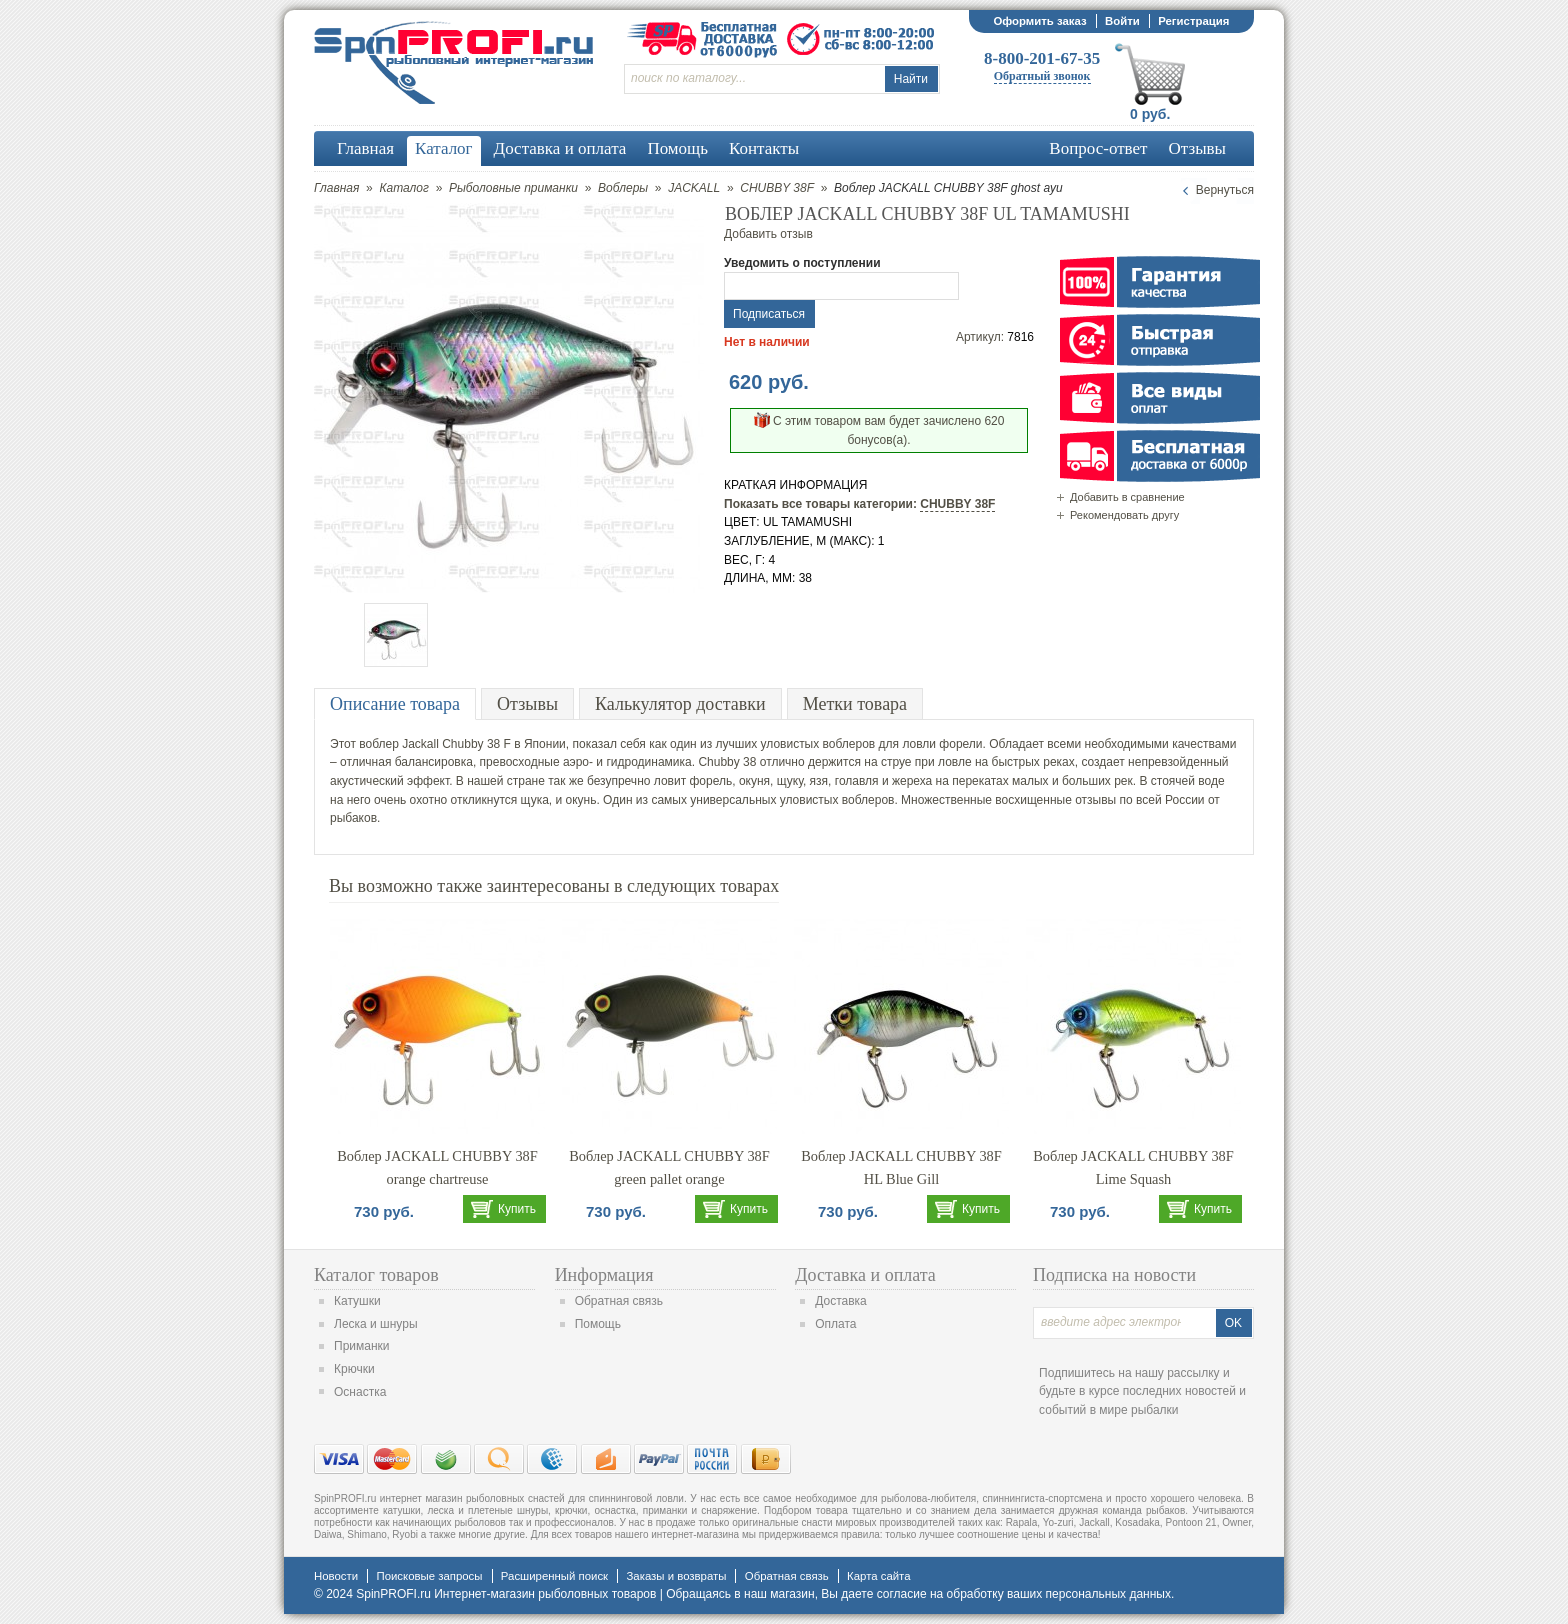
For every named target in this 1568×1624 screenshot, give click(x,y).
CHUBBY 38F (777, 188)
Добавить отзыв (768, 234)
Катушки (357, 1301)
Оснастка (360, 1392)
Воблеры (623, 188)
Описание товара (395, 704)
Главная (336, 188)
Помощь (598, 1324)
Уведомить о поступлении (802, 263)
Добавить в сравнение (1127, 497)
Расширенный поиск (554, 1576)
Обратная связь (619, 1301)
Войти (1122, 21)
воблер (379, 744)
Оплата (835, 1324)
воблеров (849, 744)
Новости (336, 1576)
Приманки (362, 1346)
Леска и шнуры (376, 1324)
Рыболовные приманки (513, 188)
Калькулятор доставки (680, 704)
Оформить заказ (1039, 21)
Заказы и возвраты (676, 1576)
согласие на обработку (940, 1594)
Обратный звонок (1042, 76)
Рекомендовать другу (1124, 515)
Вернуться (1225, 190)
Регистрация (1193, 21)
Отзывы (527, 704)
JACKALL (694, 188)
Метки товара (855, 704)
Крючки (354, 1369)
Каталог (404, 188)
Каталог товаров (376, 1275)
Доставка (841, 1301)
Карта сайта (878, 1576)
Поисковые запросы (429, 1576)
